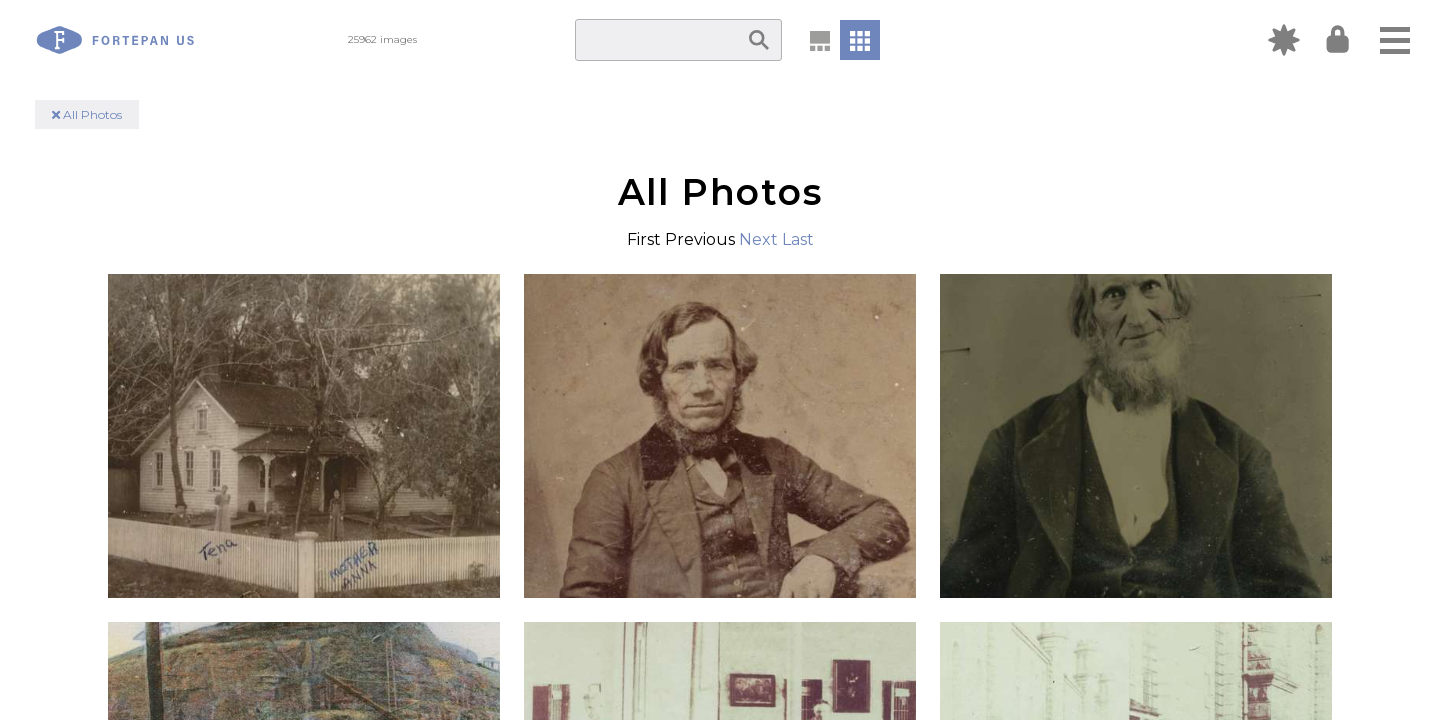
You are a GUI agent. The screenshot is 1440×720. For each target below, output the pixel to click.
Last (798, 239)
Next (758, 239)
